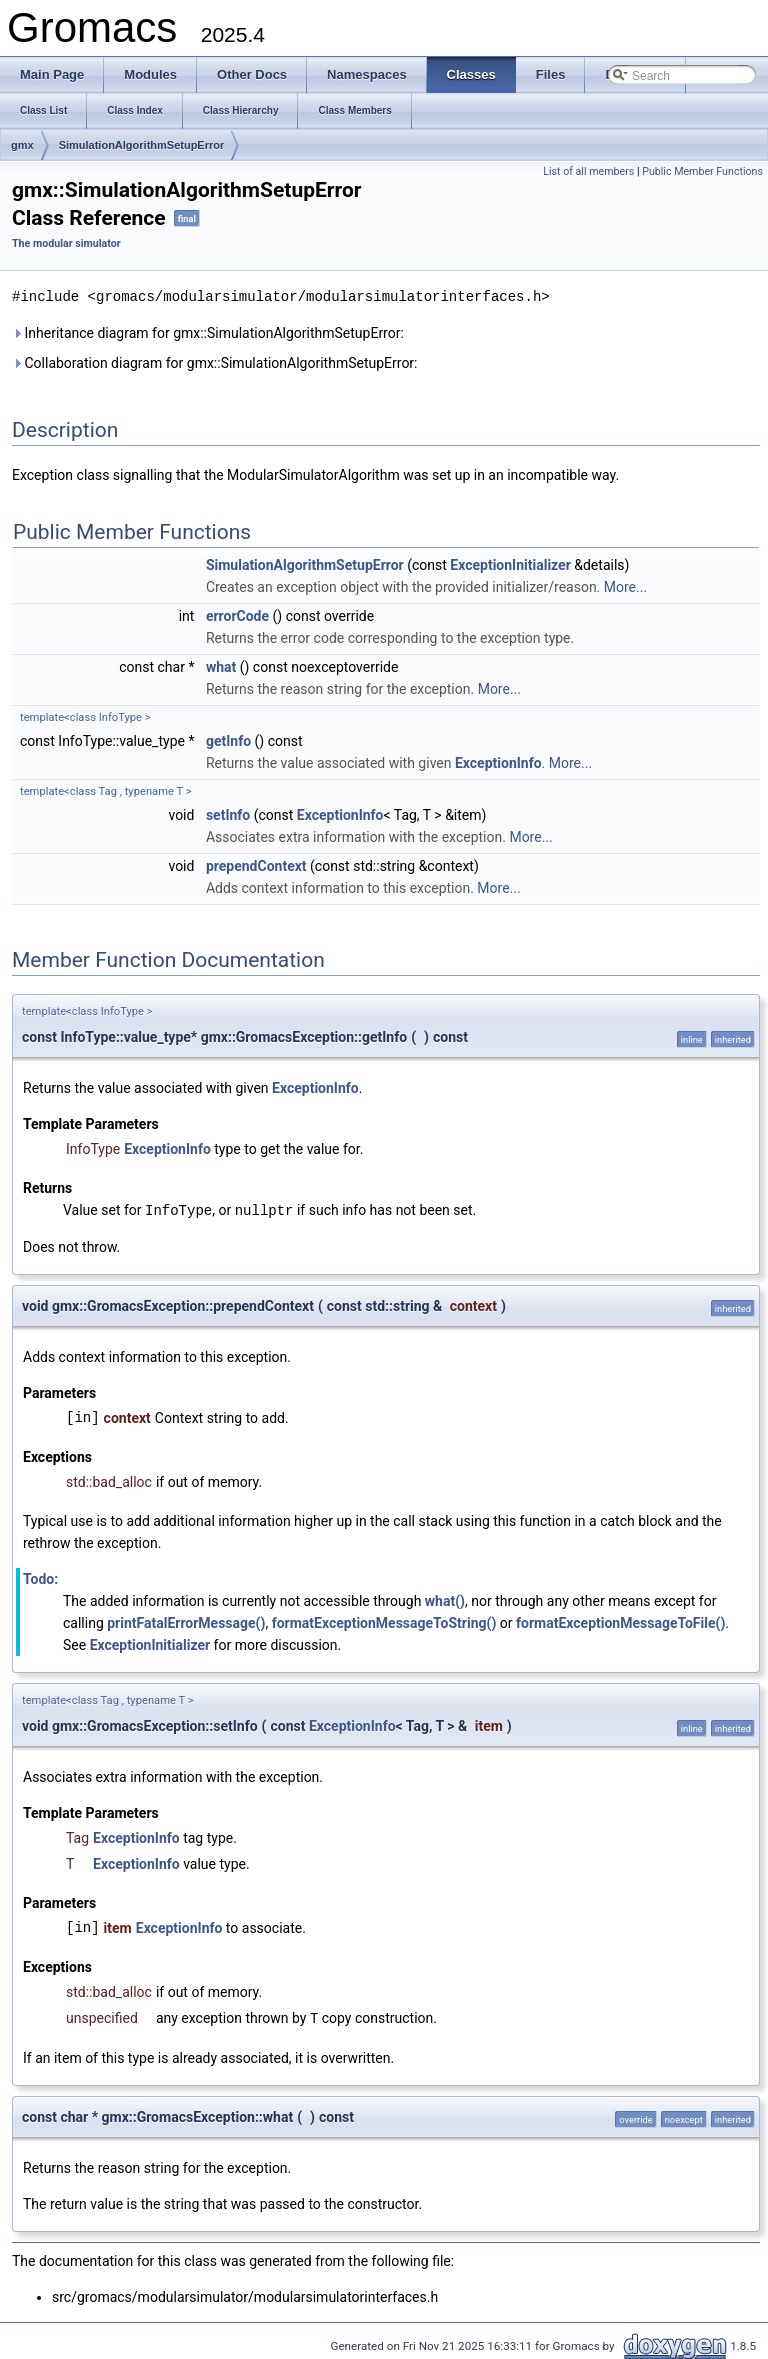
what (221, 666)
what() (445, 1599)
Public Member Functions (702, 171)
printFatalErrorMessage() (186, 1621)
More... (625, 586)
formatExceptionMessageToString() (384, 1621)
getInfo (228, 740)
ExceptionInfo (498, 762)
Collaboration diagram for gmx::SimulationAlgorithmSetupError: (215, 362)
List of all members (588, 171)
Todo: (40, 1577)
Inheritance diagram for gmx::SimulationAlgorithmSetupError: (208, 332)
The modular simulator (66, 243)
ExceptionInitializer (510, 564)
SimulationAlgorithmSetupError (142, 145)
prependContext (256, 865)
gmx (22, 145)
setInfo (228, 814)
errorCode (237, 615)
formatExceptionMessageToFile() (620, 1621)
